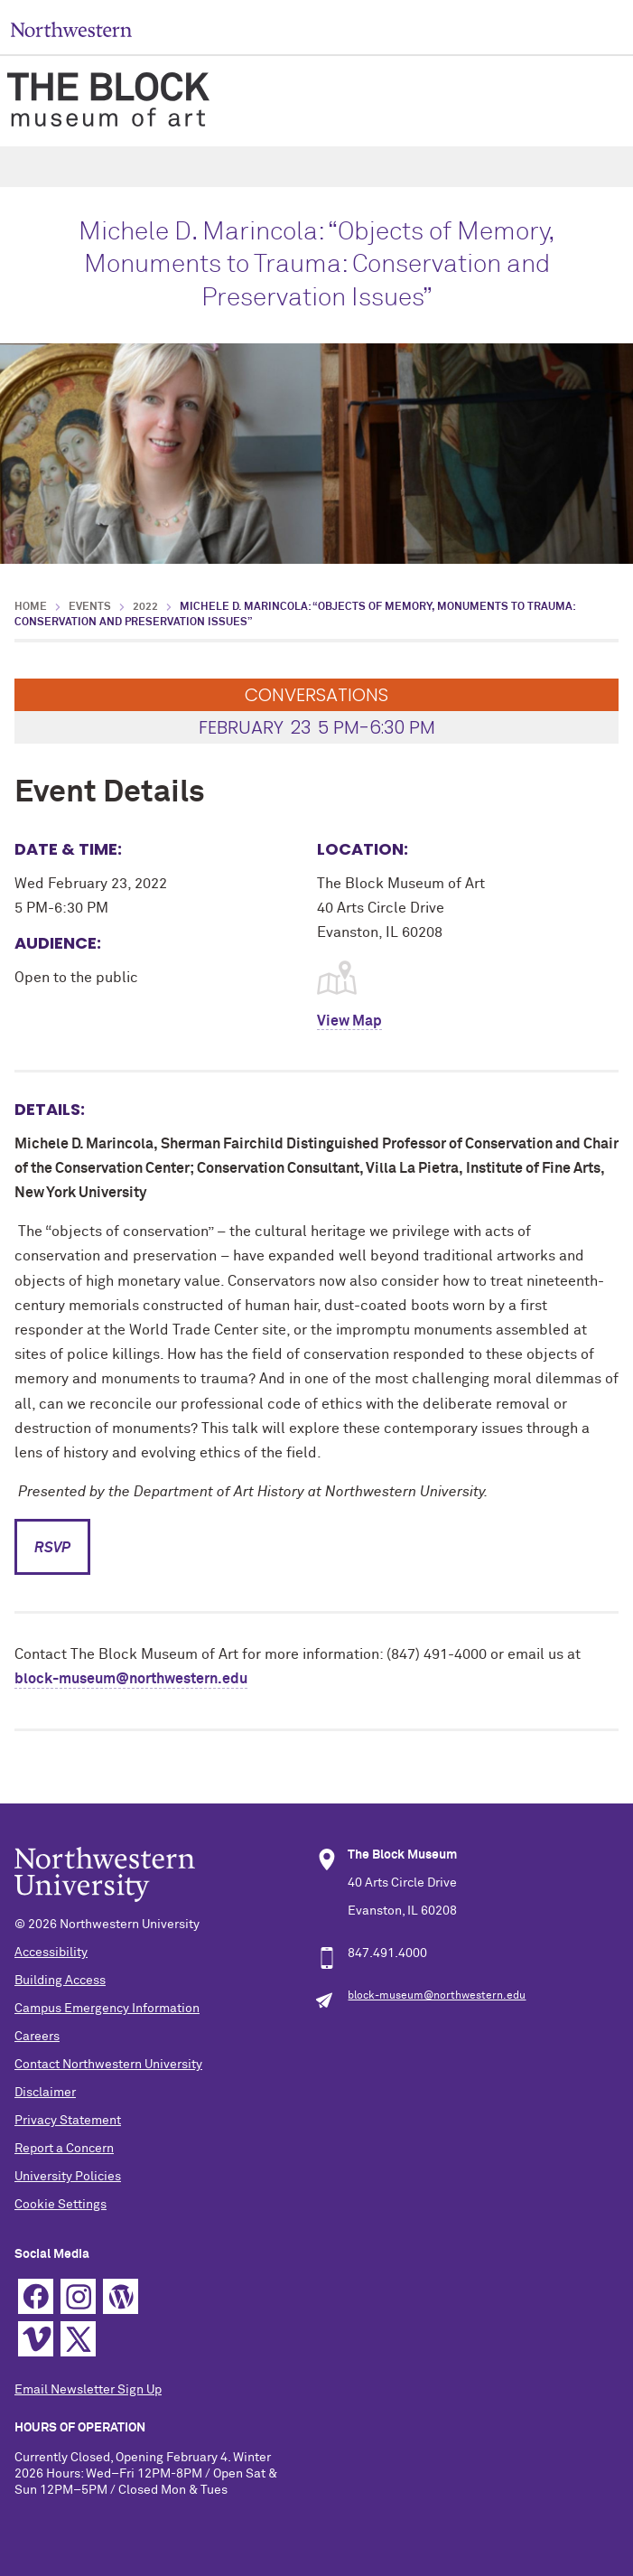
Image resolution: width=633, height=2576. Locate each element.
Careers (37, 2036)
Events (90, 607)
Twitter (78, 2338)
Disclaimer (45, 2092)
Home (30, 607)
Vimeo (35, 2338)
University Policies (67, 2176)
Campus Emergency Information (107, 2008)
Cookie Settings (60, 2204)
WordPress (120, 2296)
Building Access (60, 1980)
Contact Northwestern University (108, 2064)
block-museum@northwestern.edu (130, 1679)
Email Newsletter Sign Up (88, 2390)
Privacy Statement (67, 2120)
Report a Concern (64, 2148)
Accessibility (51, 1952)
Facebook (35, 2296)
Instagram (78, 2296)
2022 (145, 607)
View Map (349, 1021)
